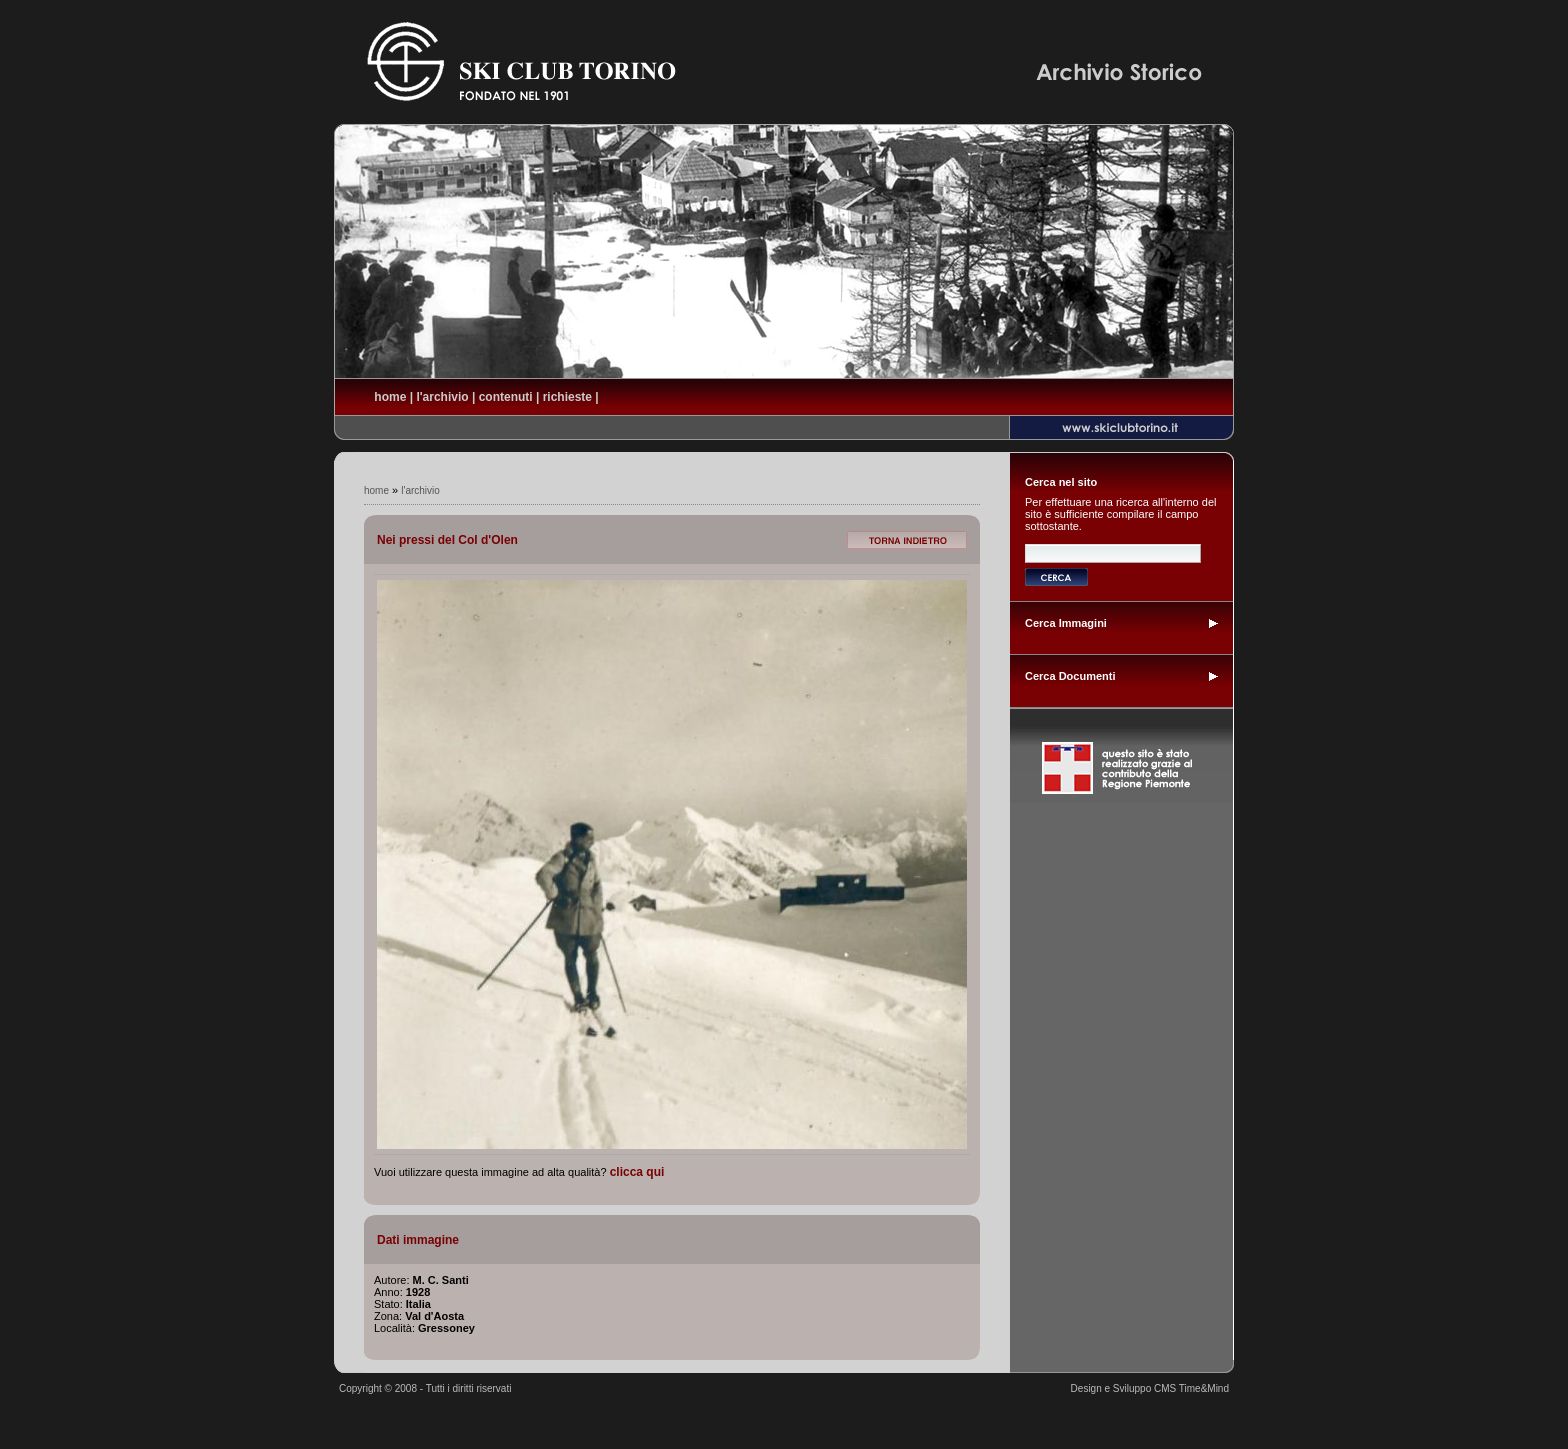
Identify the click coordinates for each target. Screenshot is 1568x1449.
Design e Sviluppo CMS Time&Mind (1150, 1388)
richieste (567, 397)
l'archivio (442, 397)
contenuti (506, 397)
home (390, 397)
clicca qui (637, 1172)
